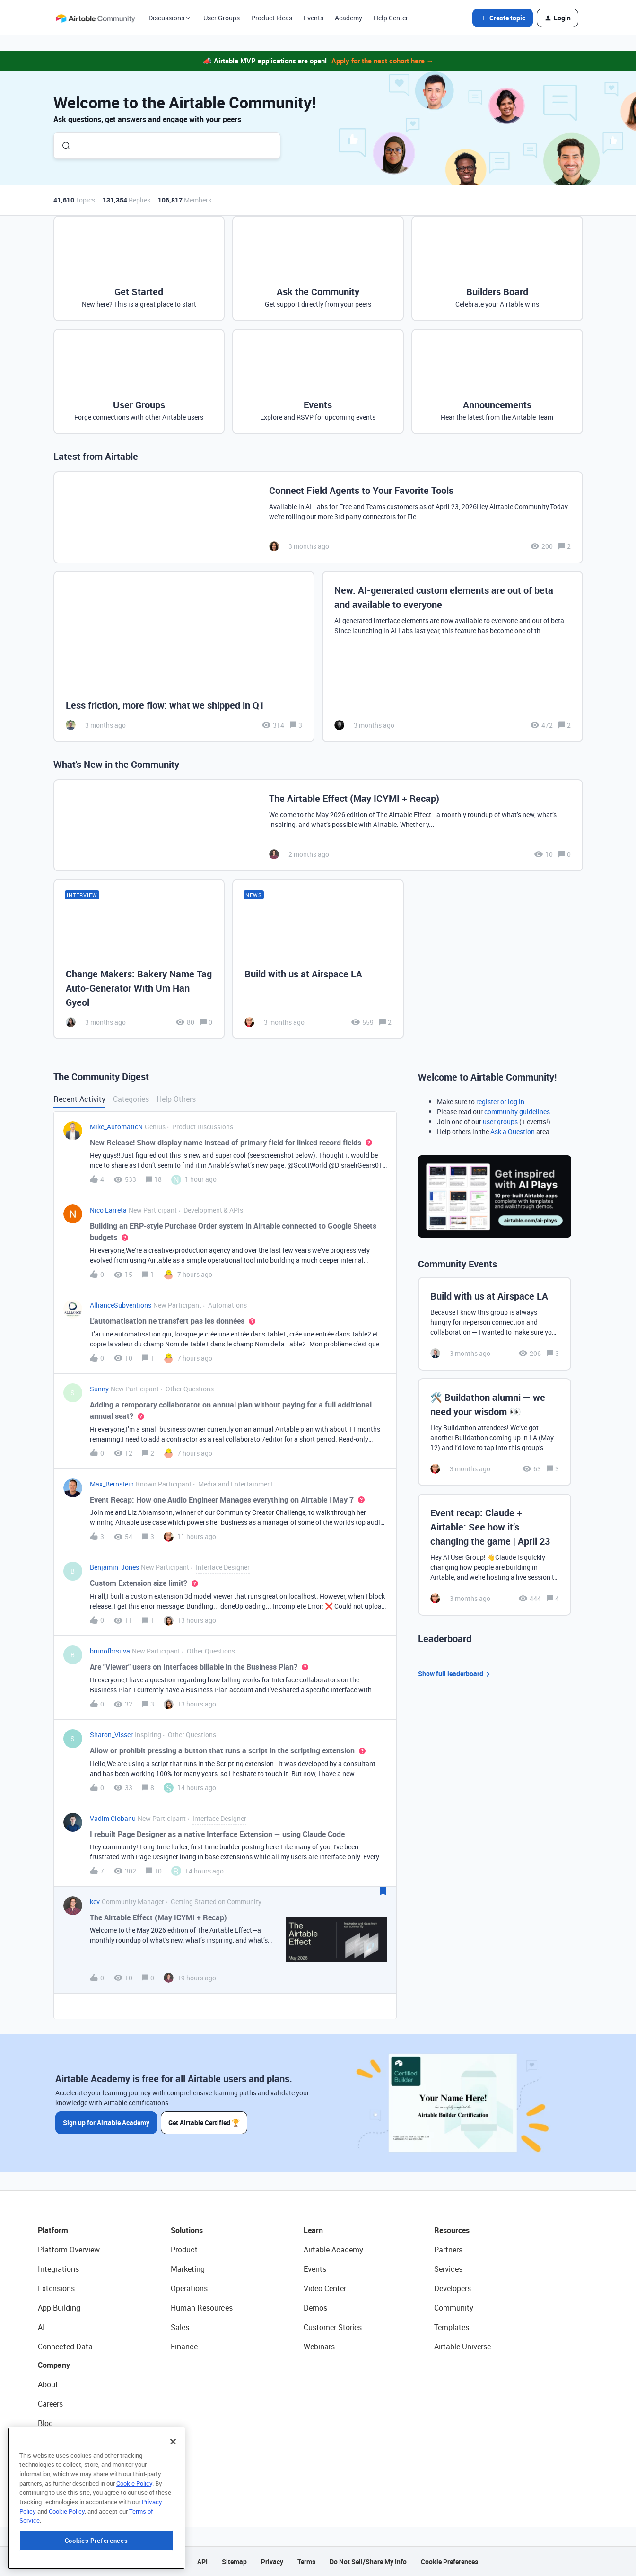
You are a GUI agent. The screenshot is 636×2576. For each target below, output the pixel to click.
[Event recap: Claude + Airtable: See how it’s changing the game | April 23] (494, 1555)
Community (453, 2308)
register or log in (500, 1101)
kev (95, 1901)
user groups (500, 1121)
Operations (189, 2288)
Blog (45, 2423)
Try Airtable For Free (71, 2481)
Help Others (176, 1099)
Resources (452, 2230)
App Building (59, 2308)
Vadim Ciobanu (113, 1818)
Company (54, 2365)
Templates (451, 2327)
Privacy (272, 2561)
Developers (452, 2288)
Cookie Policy (134, 2543)
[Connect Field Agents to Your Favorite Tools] (318, 517)
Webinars (319, 2346)
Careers (50, 2404)
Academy (348, 17)
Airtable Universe (462, 2346)
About (48, 2384)
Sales (180, 2327)
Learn (313, 2230)
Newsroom (56, 2462)
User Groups (221, 17)
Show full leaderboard (455, 1674)
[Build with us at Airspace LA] (318, 959)
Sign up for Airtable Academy (106, 2122)
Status (49, 2442)
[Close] (173, 2501)
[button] (502, 18)
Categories (131, 1099)
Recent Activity (79, 1099)
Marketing (188, 2269)
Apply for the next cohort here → (382, 60)
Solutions (187, 2230)
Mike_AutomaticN (116, 1126)
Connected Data (65, 2346)
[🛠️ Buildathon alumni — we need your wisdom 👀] (494, 1432)
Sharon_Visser (111, 1734)
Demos (315, 2308)
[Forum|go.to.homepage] (95, 18)
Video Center (325, 2288)
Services (448, 2269)
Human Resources (202, 2308)
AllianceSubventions (120, 1305)
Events (313, 17)
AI (41, 2327)
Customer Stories (333, 2327)
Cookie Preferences (449, 2561)
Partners (448, 2249)
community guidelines (517, 1111)
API (202, 2561)
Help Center (391, 17)
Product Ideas (271, 17)
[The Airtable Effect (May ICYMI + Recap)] (318, 825)
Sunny (99, 1388)
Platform (53, 2230)
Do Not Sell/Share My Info (368, 2561)
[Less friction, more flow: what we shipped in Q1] (183, 657)
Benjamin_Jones (114, 1567)
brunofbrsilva (110, 1650)
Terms (306, 2561)
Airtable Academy (333, 2249)
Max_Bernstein (112, 1483)
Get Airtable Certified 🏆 (204, 2122)
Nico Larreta (108, 1209)
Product (184, 2249)
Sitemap (234, 2561)
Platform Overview (69, 2249)
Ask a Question (512, 1131)
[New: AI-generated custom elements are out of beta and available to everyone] (452, 657)
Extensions (56, 2288)
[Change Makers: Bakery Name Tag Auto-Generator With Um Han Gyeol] (139, 959)
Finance (184, 2346)
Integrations (58, 2269)
